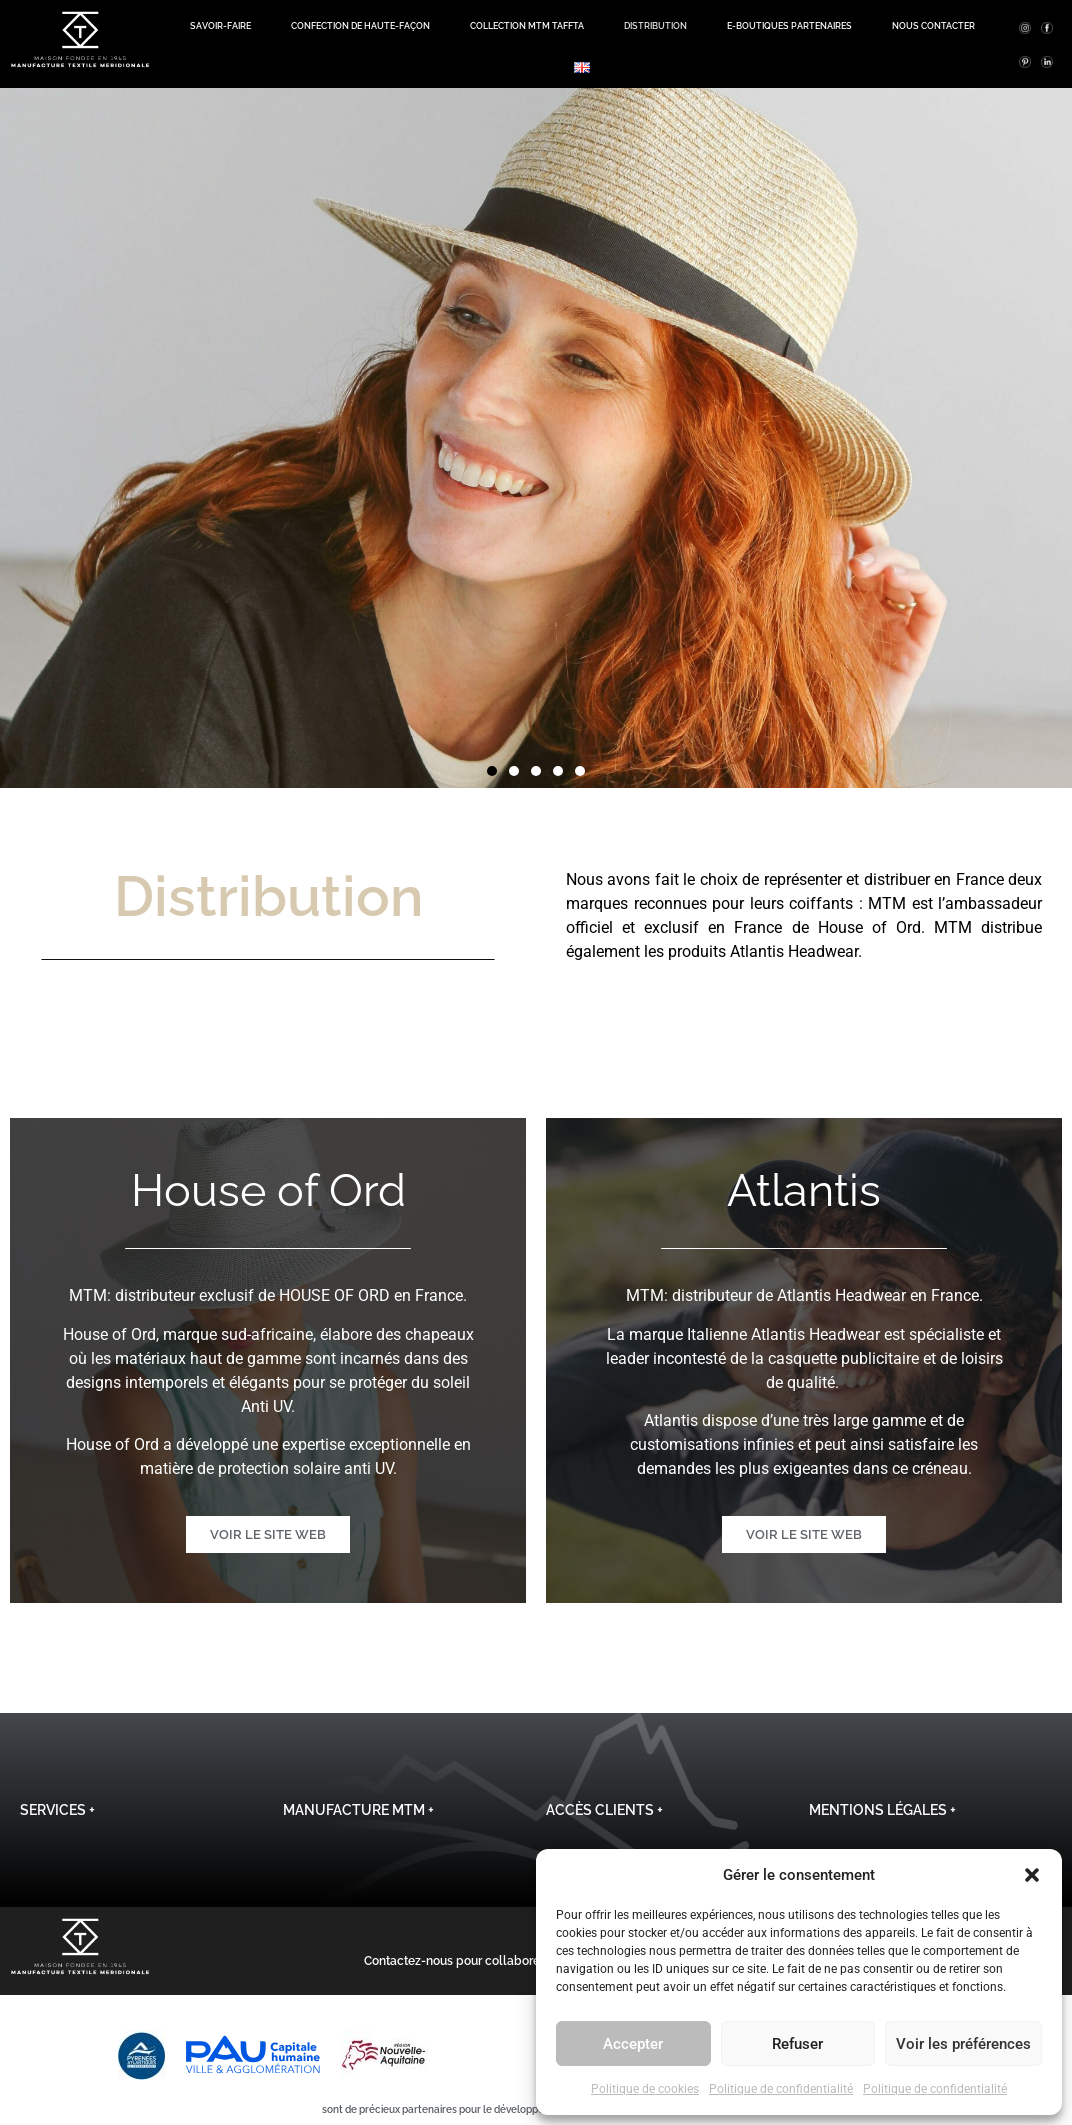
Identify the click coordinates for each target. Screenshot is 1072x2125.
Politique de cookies (645, 2089)
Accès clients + (604, 1810)
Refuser (797, 2044)
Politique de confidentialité (781, 2089)
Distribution (655, 26)
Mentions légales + (882, 1810)
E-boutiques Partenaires (789, 26)
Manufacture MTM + (358, 1810)
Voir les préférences (963, 2044)
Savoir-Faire (220, 26)
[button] (1032, 1875)
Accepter (633, 2044)
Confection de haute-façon (360, 26)
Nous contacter (933, 26)
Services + (57, 1810)
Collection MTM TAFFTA (527, 26)
